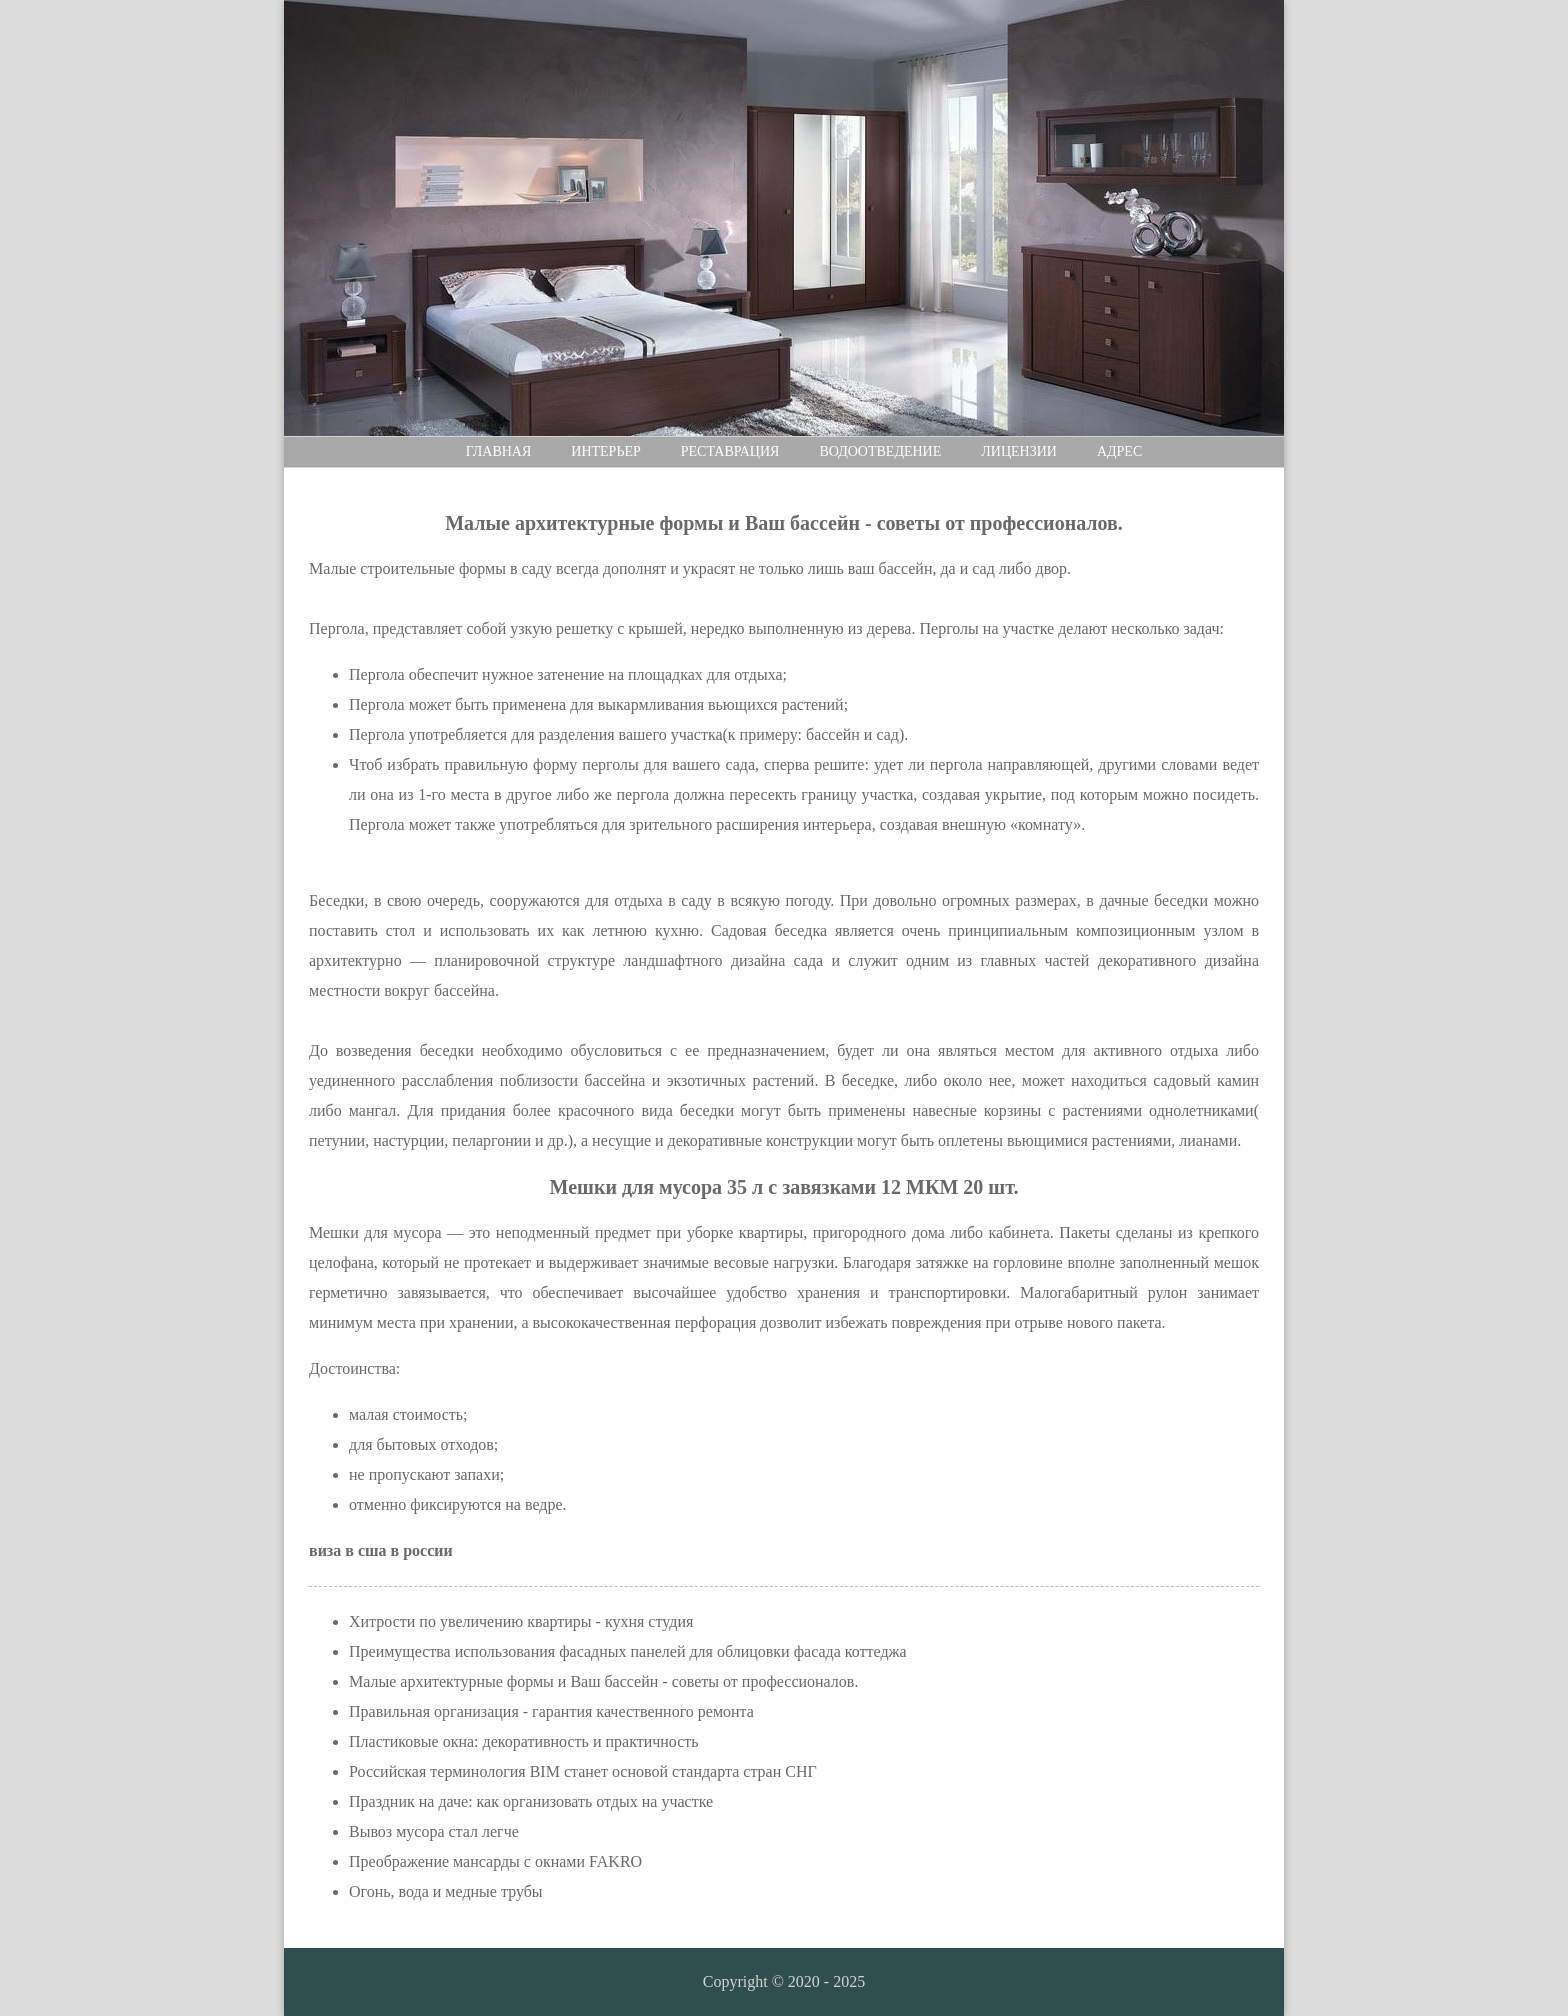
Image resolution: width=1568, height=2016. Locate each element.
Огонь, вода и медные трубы (446, 1891)
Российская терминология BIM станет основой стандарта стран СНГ (583, 1771)
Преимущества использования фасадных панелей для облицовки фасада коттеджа (628, 1651)
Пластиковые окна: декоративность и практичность (524, 1741)
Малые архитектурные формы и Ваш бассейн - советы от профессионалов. (603, 1681)
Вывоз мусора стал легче (434, 1831)
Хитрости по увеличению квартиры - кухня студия (521, 1621)
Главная (499, 451)
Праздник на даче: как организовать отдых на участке (531, 1801)
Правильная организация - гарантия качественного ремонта (551, 1711)
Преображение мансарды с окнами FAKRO (495, 1861)
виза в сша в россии (381, 1550)
